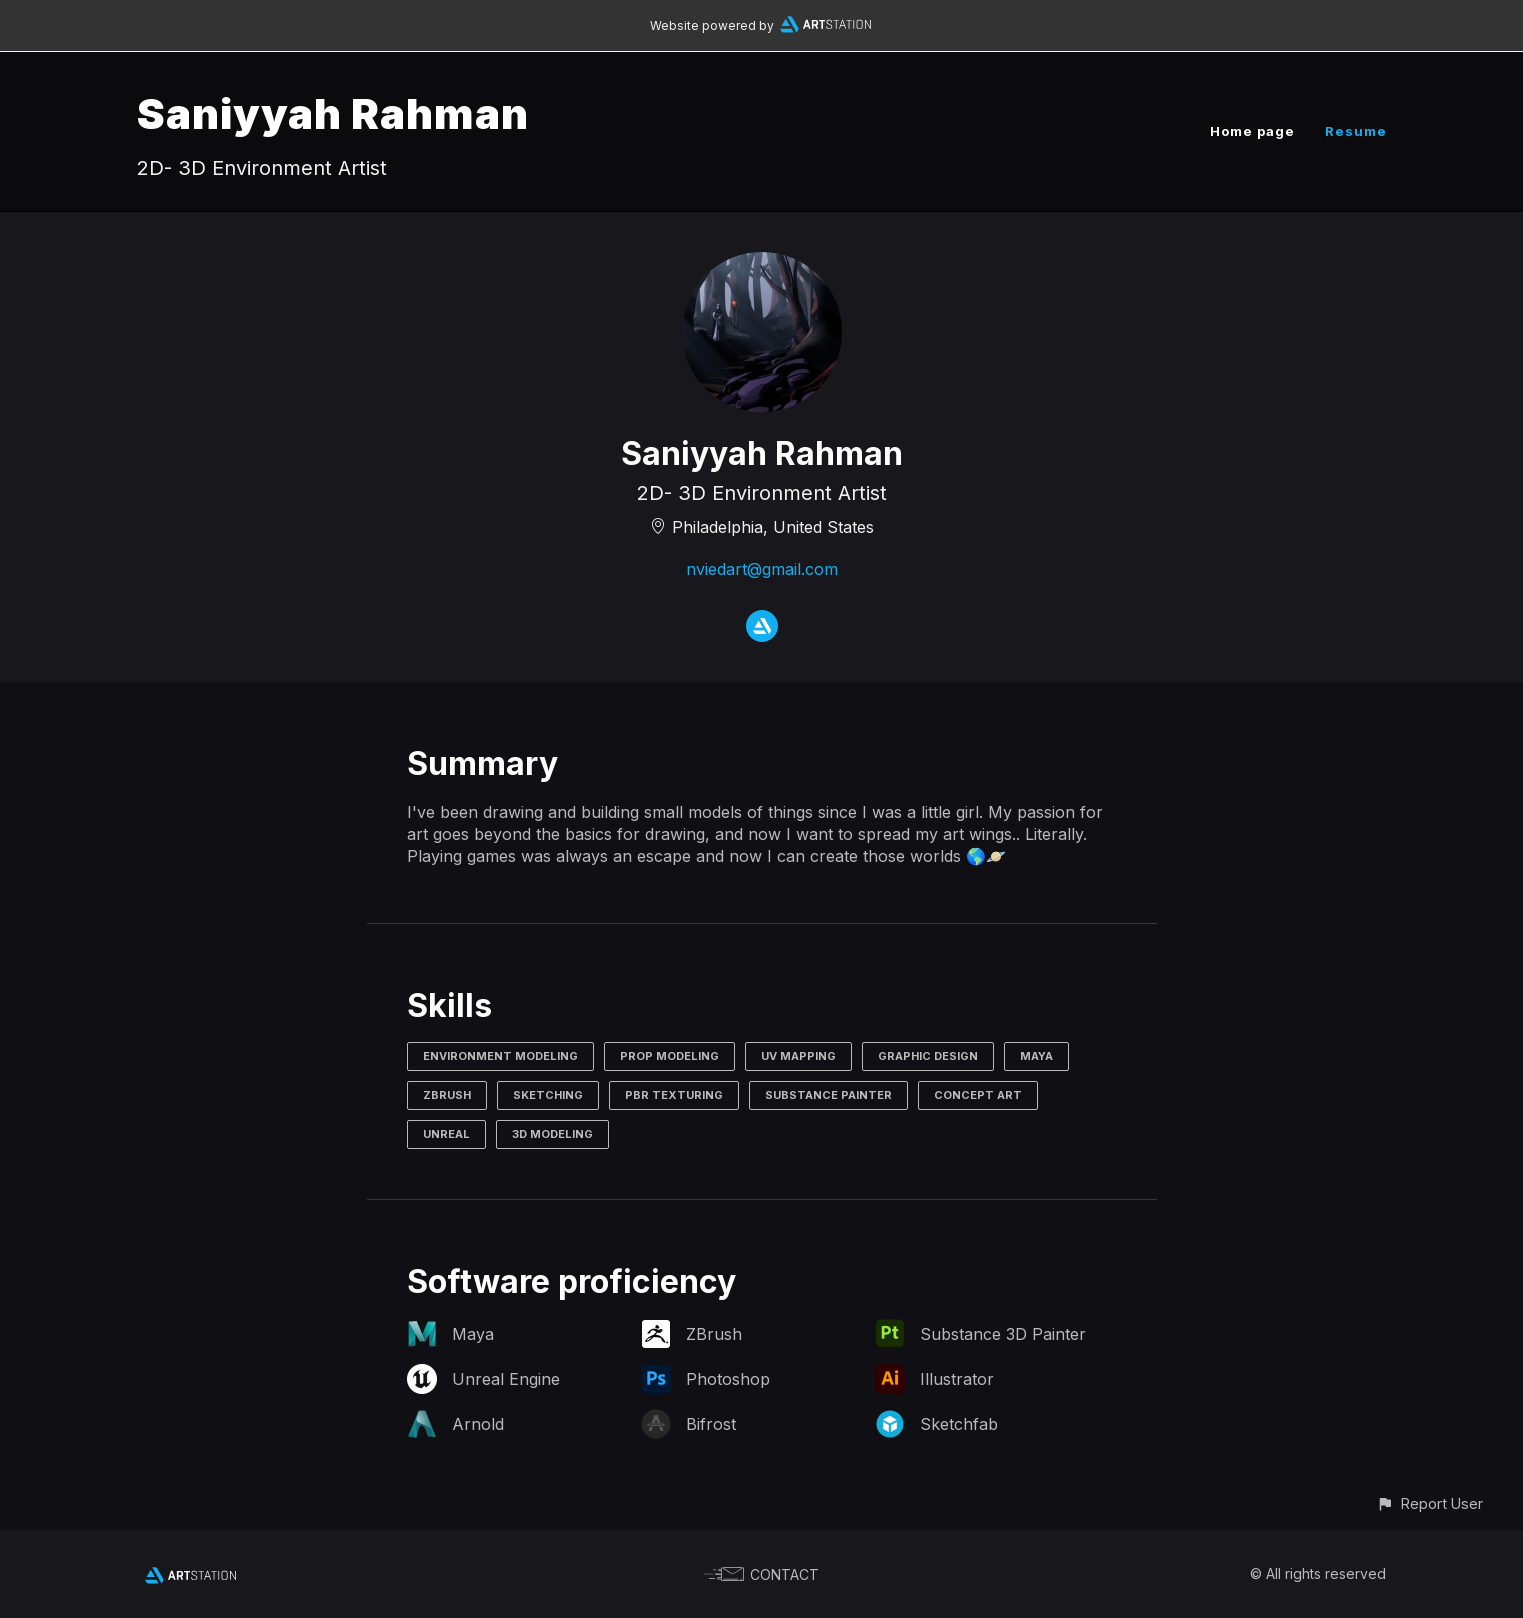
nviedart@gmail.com (762, 569)
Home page (1252, 131)
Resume (1356, 131)
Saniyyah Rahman (333, 113)
